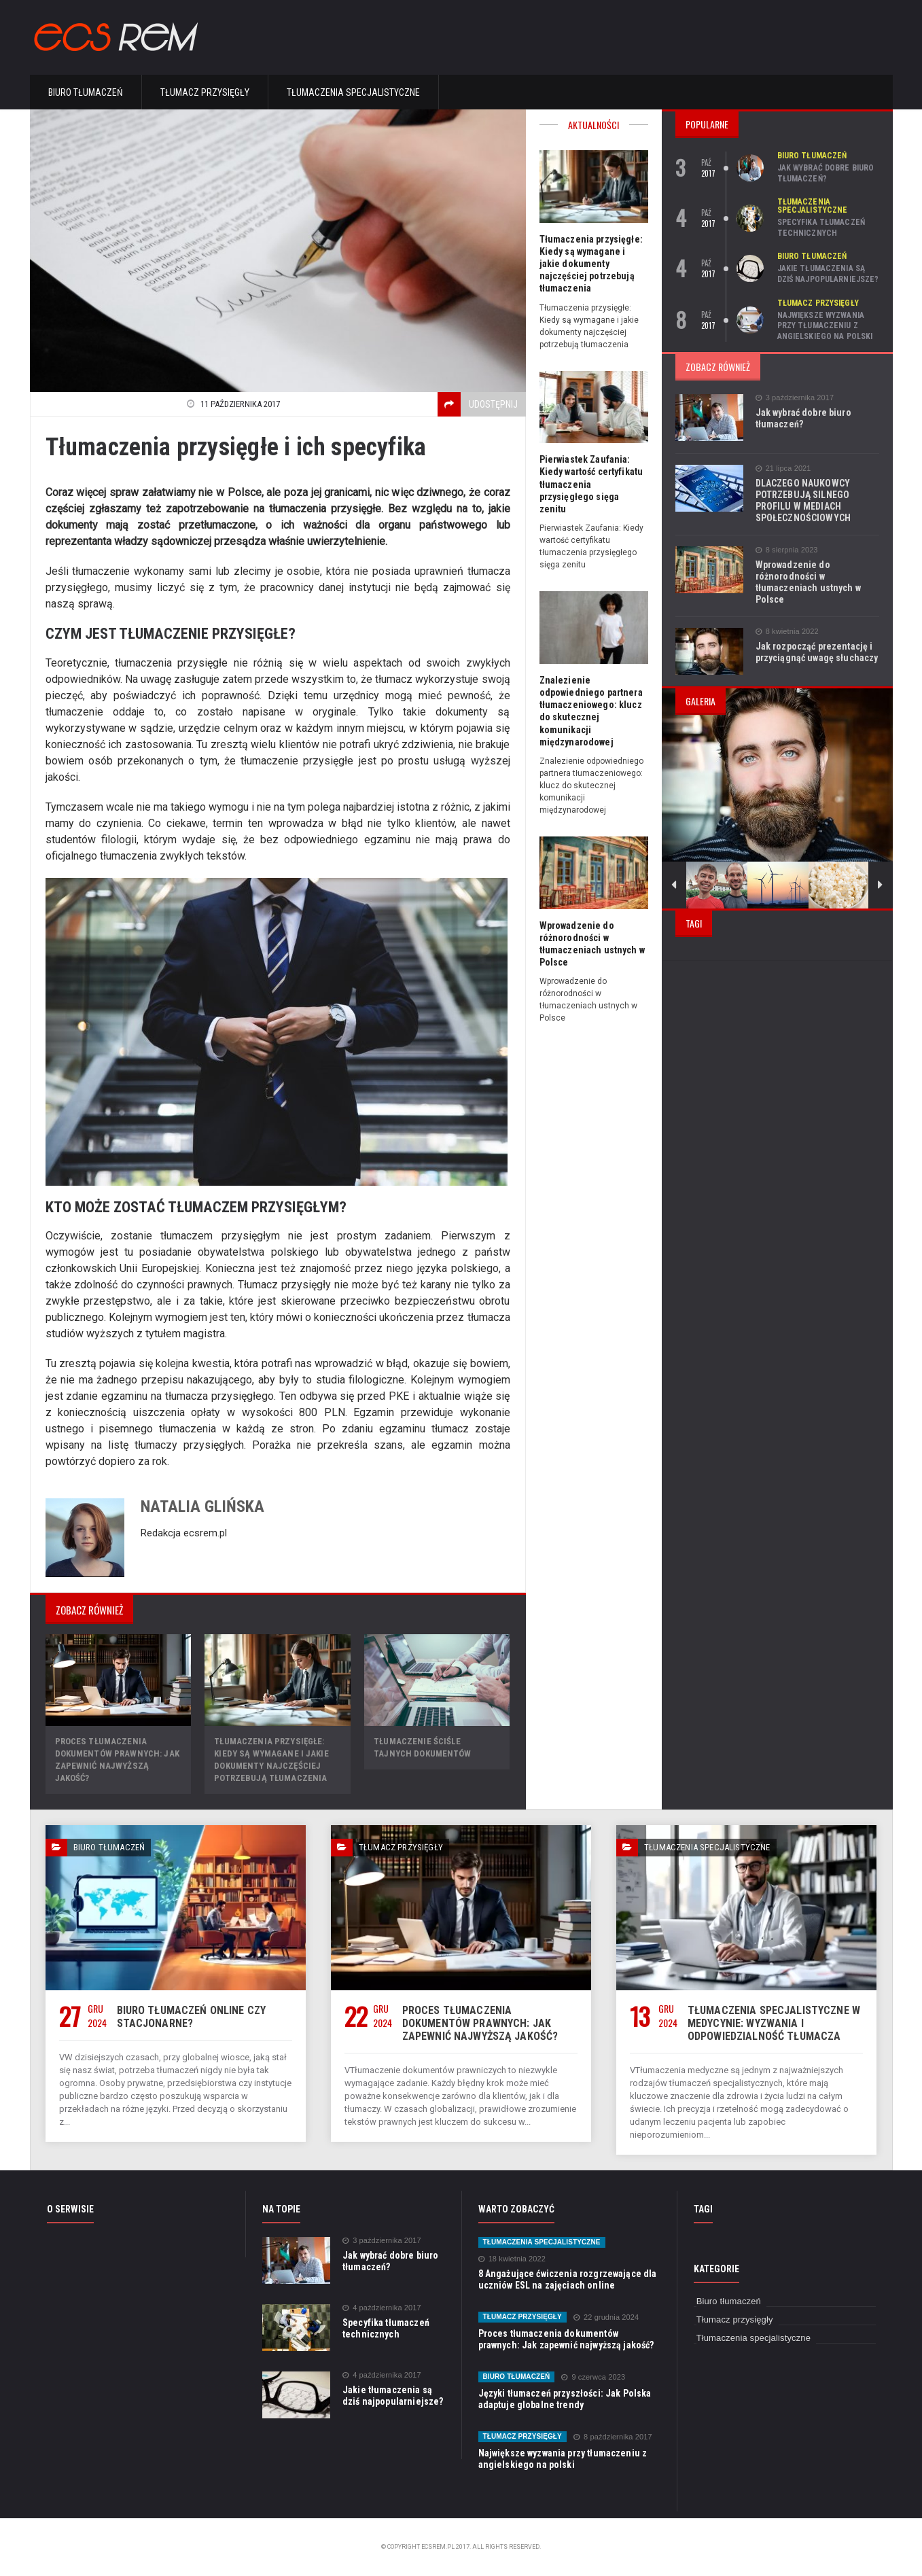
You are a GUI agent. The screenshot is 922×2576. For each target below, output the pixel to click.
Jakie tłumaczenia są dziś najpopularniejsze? (827, 274)
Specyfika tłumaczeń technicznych (820, 227)
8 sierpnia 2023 (786, 550)
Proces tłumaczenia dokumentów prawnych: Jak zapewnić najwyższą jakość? (478, 2023)
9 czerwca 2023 (592, 2377)
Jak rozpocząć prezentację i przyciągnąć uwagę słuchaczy (816, 652)
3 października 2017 (794, 398)
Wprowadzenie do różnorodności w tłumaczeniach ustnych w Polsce (807, 582)
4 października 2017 (380, 2308)
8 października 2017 (610, 2437)
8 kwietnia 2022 (786, 631)
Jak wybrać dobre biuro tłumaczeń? (824, 173)
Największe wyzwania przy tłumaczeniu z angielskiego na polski (824, 326)
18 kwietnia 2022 (511, 2259)
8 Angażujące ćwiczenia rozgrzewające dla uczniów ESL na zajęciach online (565, 2279)
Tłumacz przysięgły (204, 92)
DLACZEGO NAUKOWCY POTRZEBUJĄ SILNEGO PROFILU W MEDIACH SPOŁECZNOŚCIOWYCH (802, 500)
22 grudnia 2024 (604, 2317)
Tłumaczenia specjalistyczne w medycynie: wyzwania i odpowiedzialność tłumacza (771, 2023)
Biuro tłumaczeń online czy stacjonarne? (189, 2017)
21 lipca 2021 (783, 468)
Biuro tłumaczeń (85, 92)
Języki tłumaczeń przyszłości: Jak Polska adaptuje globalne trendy (563, 2399)
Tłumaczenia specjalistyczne (353, 92)
